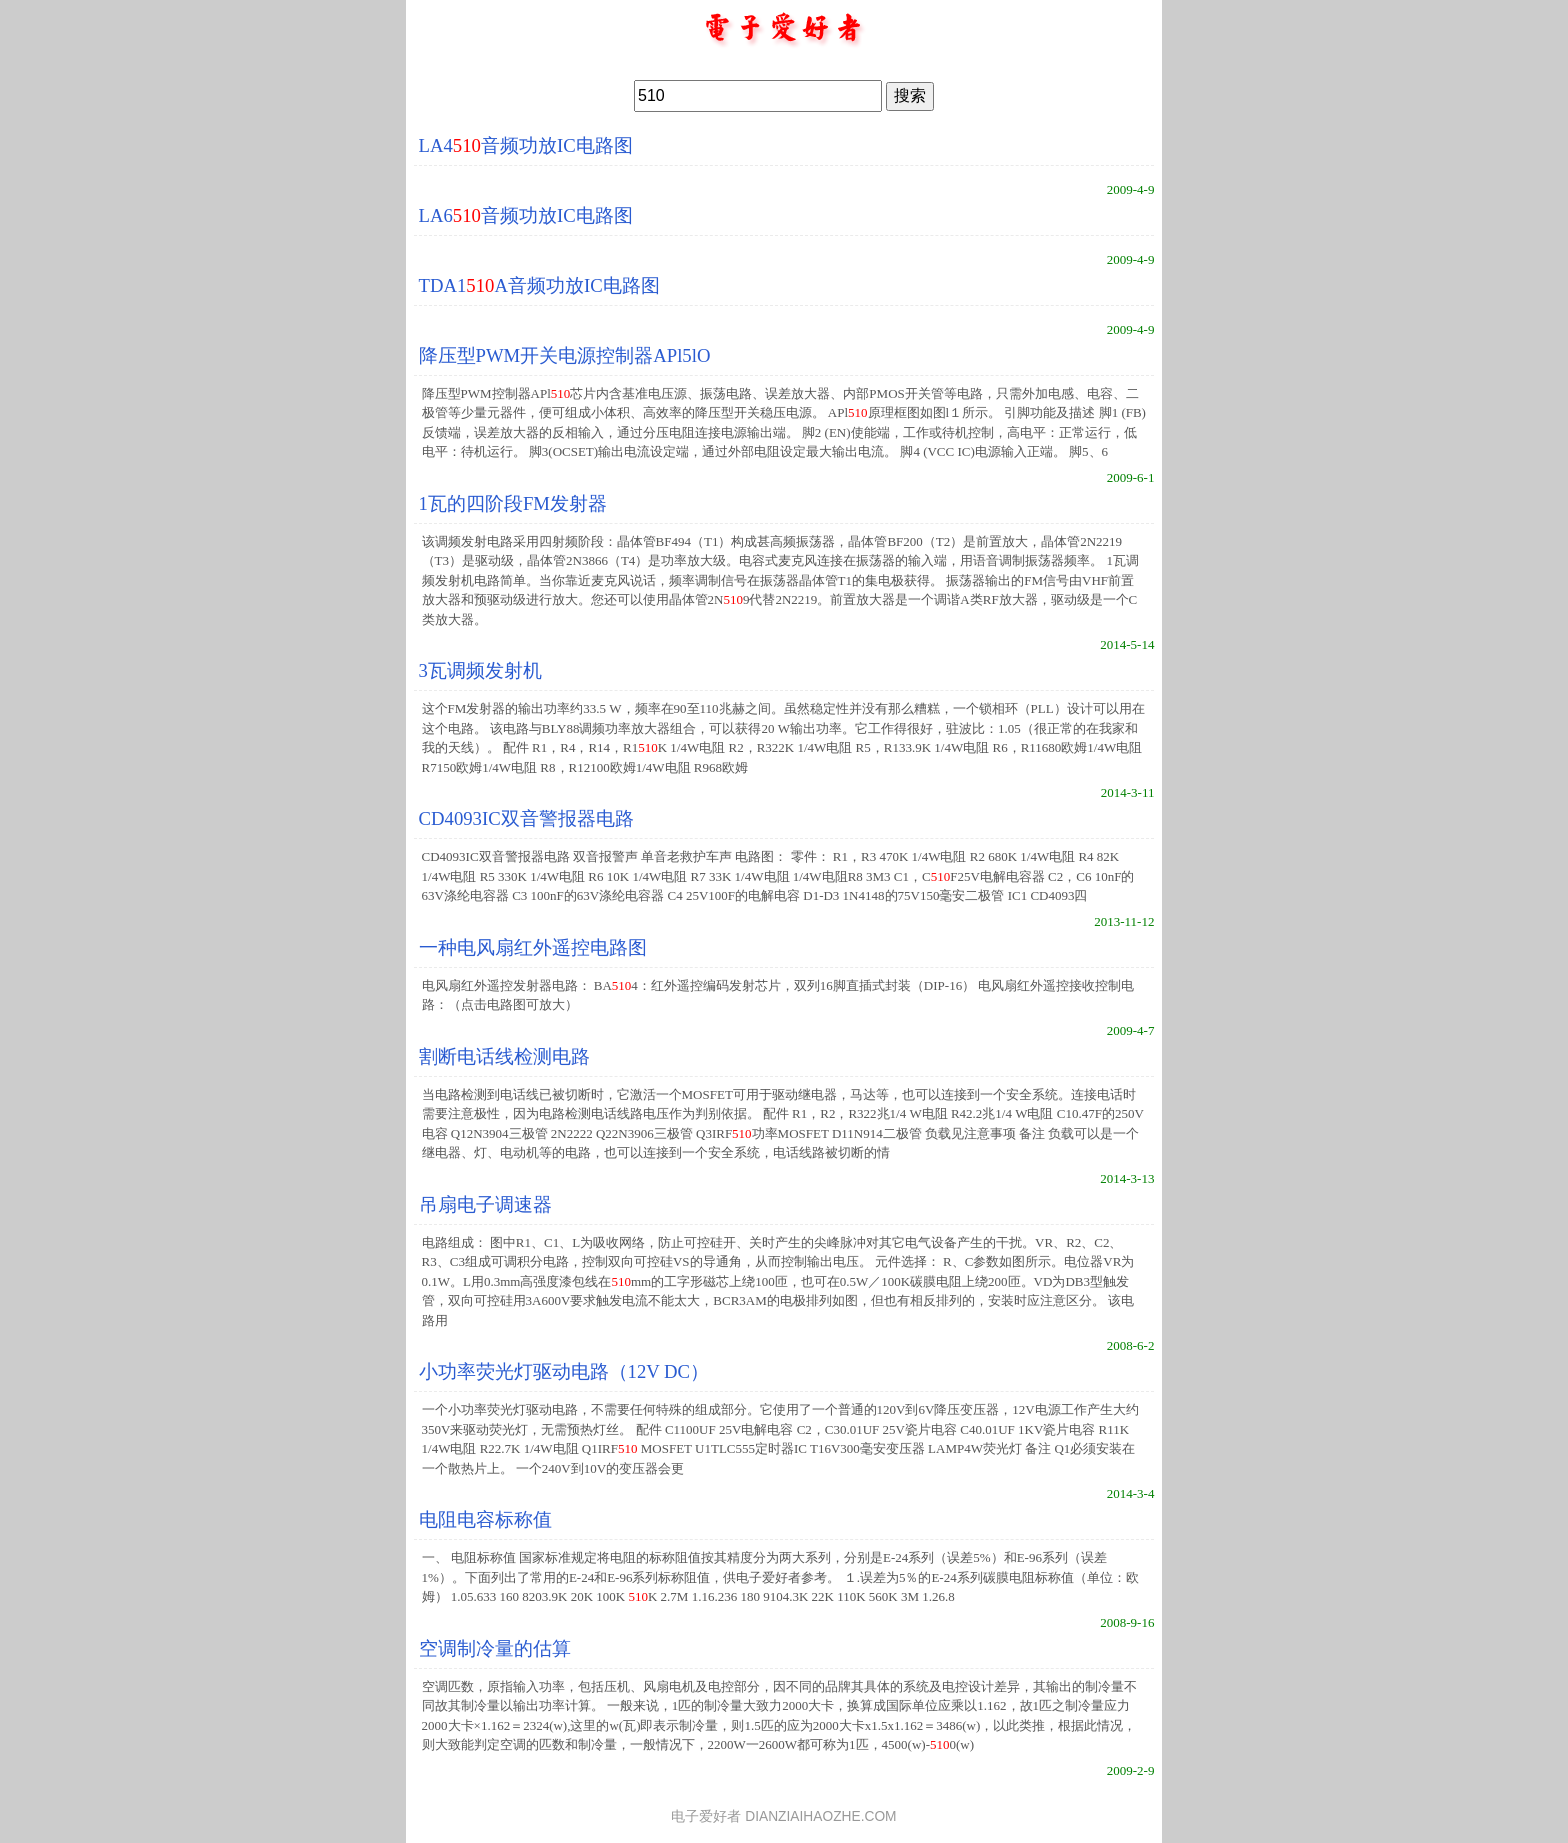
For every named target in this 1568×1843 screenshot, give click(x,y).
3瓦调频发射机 (480, 670)
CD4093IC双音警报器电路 (526, 818)
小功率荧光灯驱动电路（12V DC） (564, 1371)
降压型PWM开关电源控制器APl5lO (565, 355)
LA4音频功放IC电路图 (526, 145)
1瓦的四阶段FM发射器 (513, 503)
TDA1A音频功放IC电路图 (539, 285)
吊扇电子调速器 (485, 1204)
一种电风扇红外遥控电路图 (533, 947)
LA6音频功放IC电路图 (526, 215)
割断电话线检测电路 (504, 1056)
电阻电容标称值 (485, 1519)
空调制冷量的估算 (495, 1648)
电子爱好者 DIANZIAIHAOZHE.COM (783, 1816)
